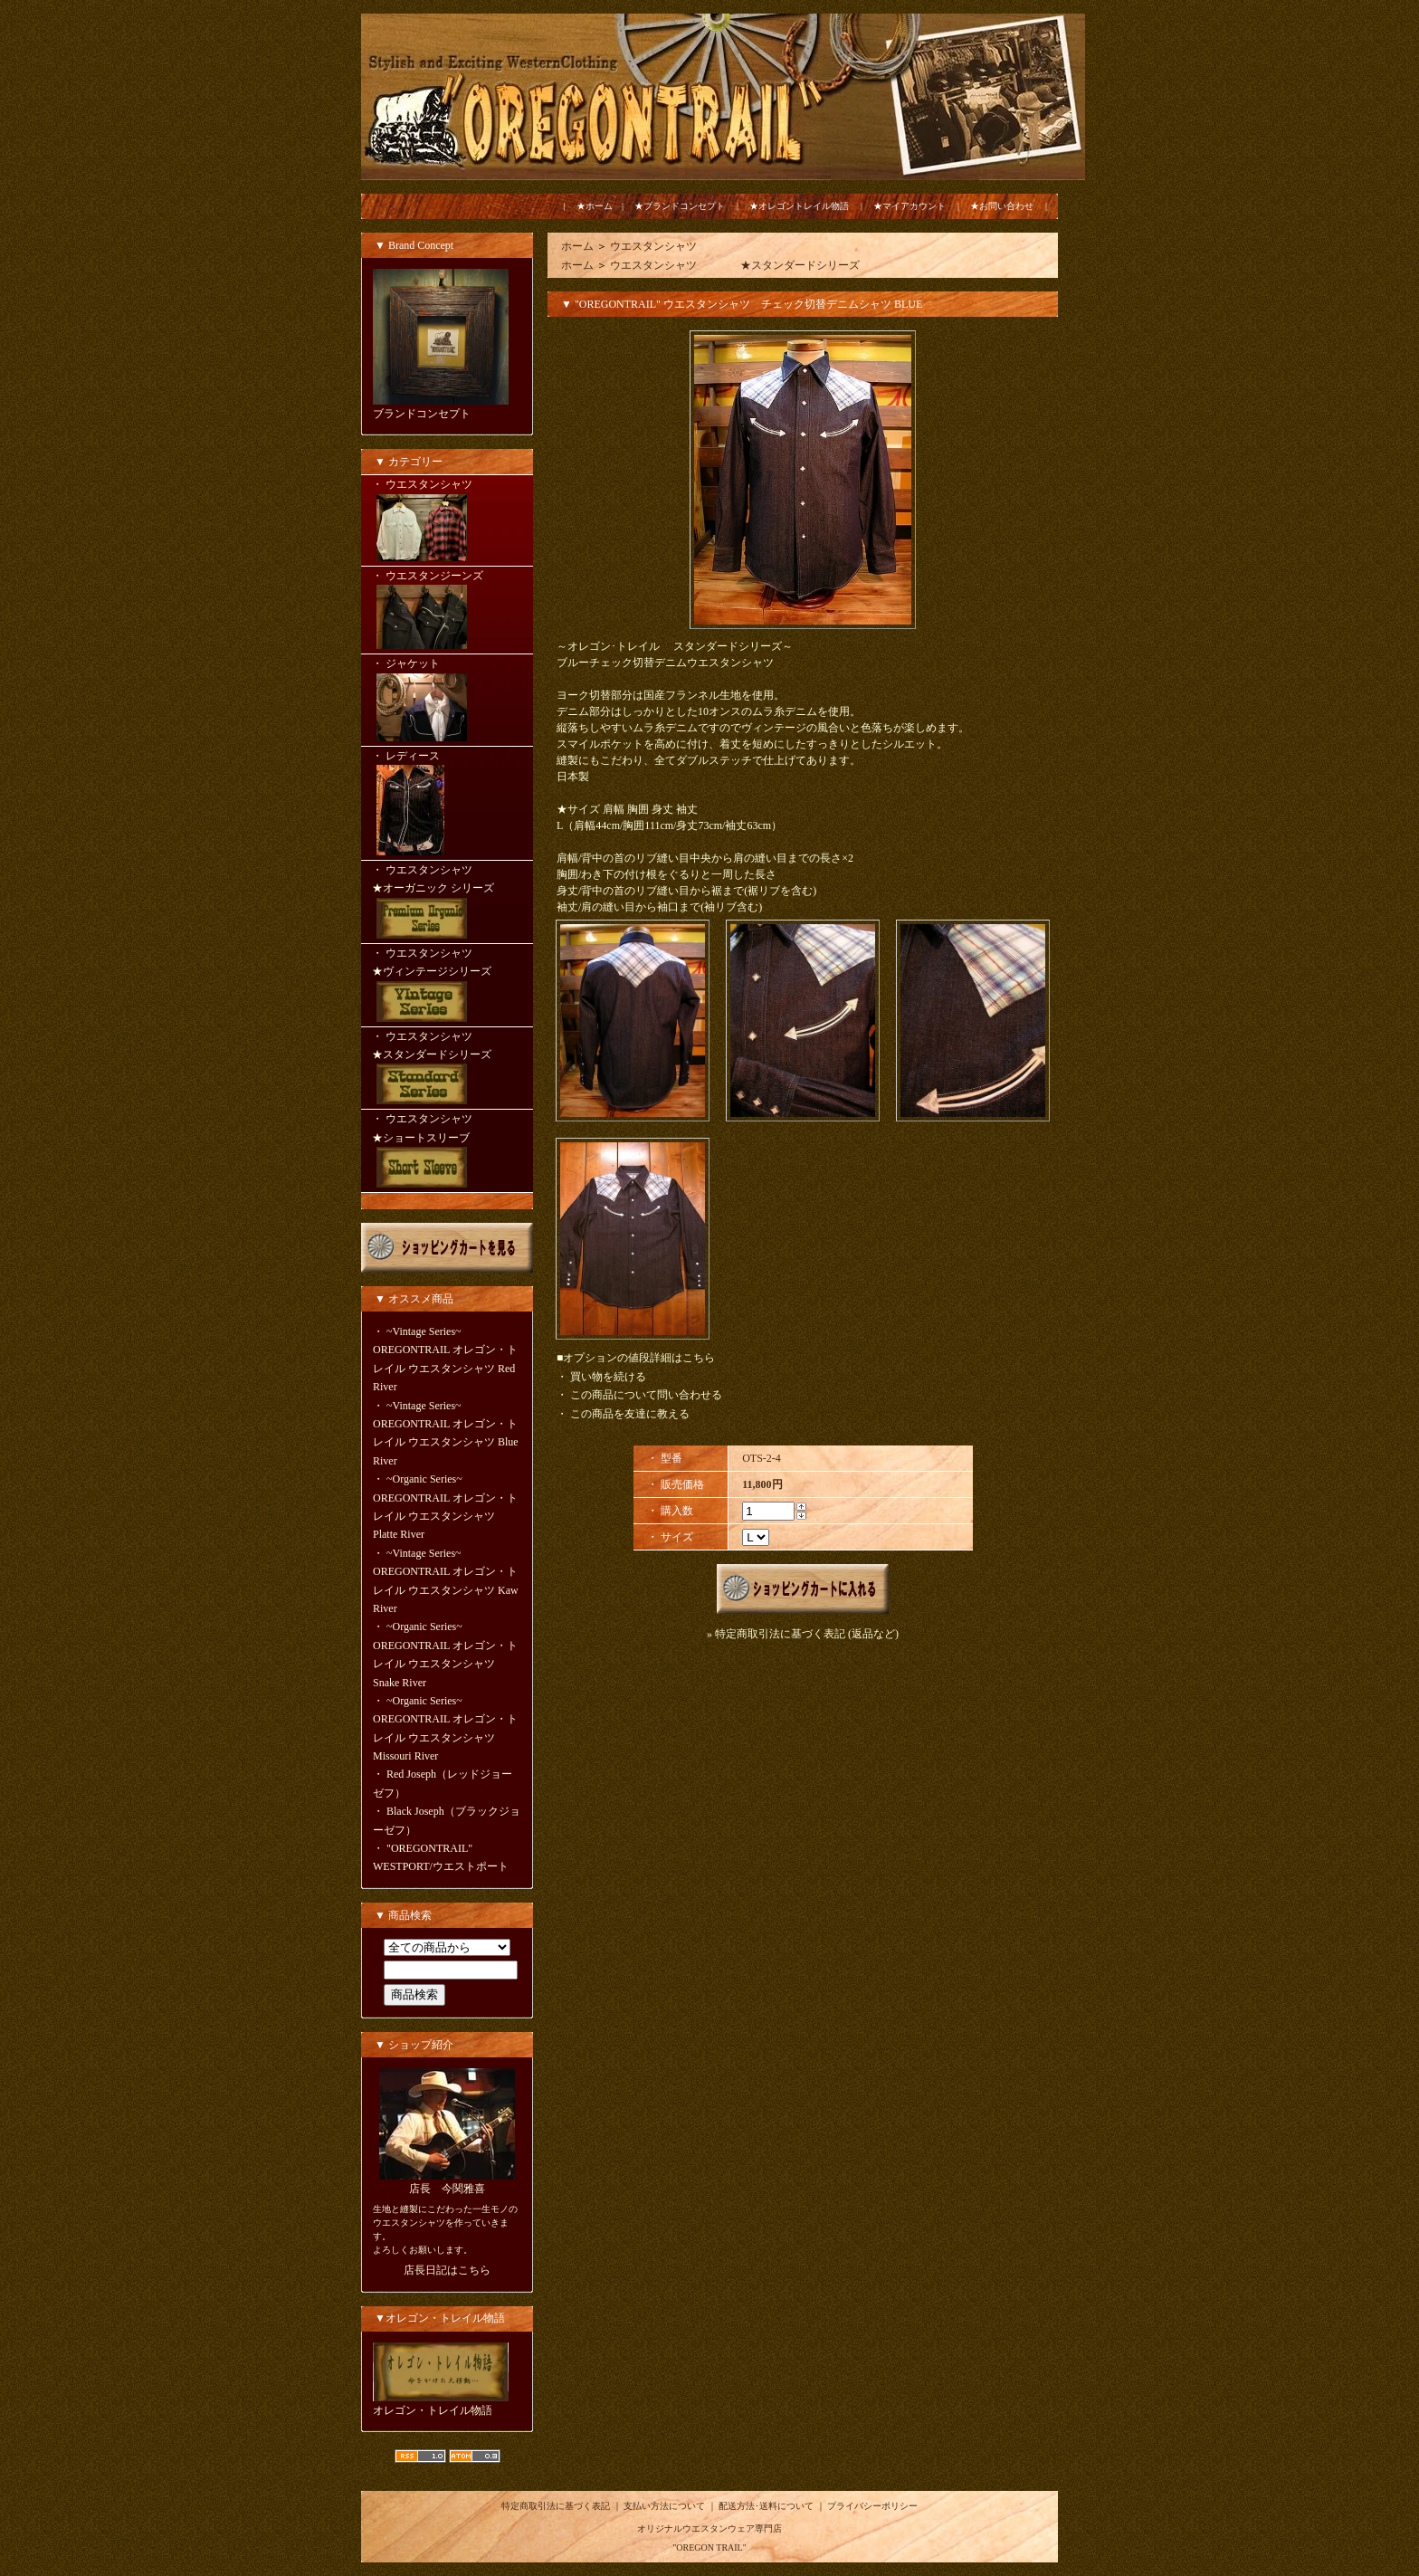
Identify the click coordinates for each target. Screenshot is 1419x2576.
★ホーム (594, 206)
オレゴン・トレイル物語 (432, 2410)
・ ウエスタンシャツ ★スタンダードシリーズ (447, 1070)
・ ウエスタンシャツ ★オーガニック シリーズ (447, 903)
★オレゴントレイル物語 (799, 206)
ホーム (577, 246)
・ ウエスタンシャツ (447, 521)
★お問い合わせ (1002, 206)
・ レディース (447, 804)
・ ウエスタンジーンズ (447, 611)
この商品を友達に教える (630, 1413)
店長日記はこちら (447, 2270)
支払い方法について (664, 2506)
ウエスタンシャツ (653, 246)
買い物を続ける (608, 1376)
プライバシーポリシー (872, 2506)
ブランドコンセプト (422, 413)
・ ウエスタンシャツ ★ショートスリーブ (447, 1152)
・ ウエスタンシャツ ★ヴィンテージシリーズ (447, 986)
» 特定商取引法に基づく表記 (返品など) (803, 1633)
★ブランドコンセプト (679, 206)
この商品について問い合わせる (646, 1394)
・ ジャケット (447, 701)
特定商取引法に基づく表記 (555, 2506)
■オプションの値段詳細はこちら (636, 1357)
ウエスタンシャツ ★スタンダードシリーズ (735, 265)
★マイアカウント (909, 206)
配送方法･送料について (766, 2506)
